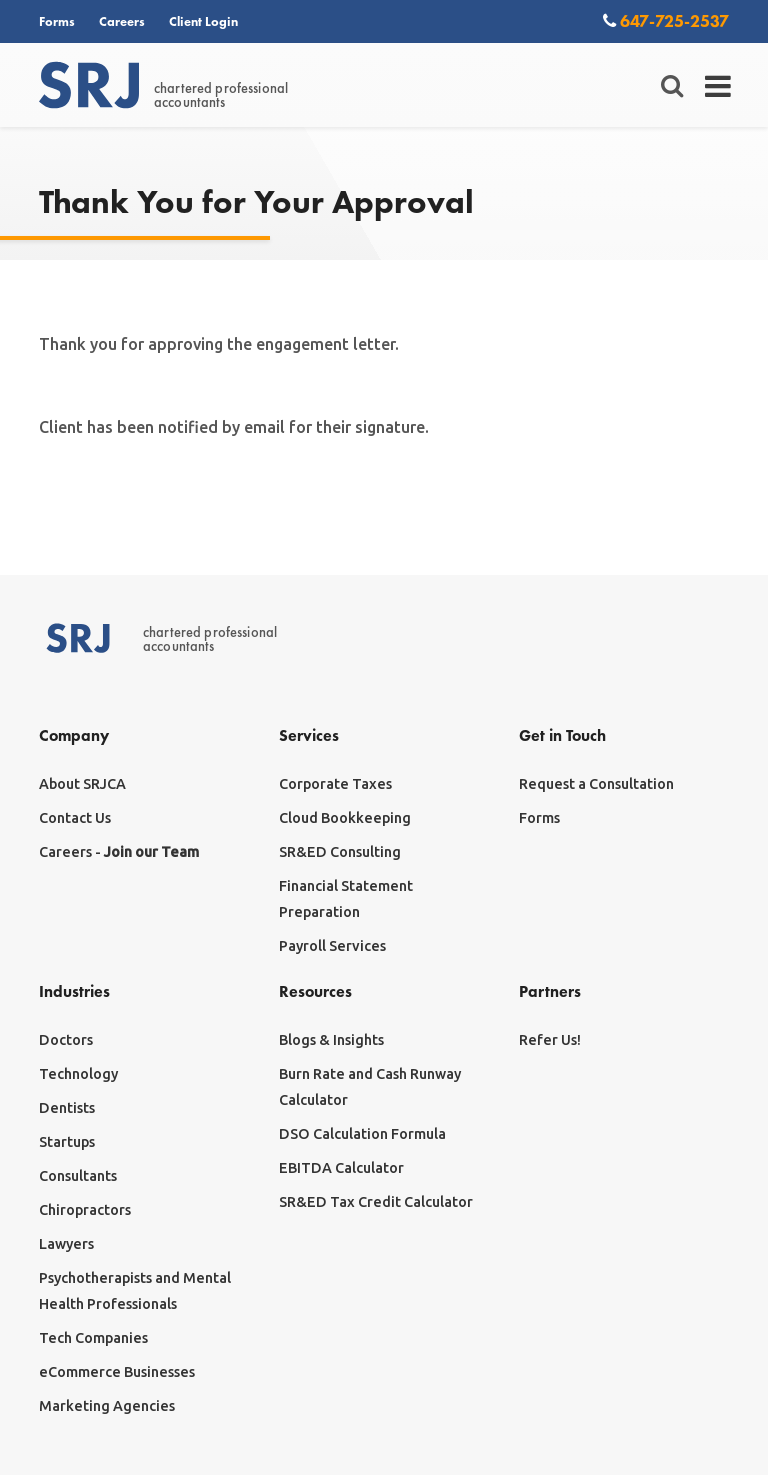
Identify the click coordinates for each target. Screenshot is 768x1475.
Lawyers (66, 1244)
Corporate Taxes (335, 784)
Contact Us (75, 818)
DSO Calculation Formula (362, 1134)
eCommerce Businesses (117, 1372)
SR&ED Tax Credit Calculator (376, 1202)
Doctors (66, 1040)
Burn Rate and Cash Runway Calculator (370, 1087)
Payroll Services (332, 946)
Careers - (119, 852)
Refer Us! (550, 1040)
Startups (67, 1142)
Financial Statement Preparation (346, 899)
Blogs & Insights (331, 1040)
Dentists (67, 1108)
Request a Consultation (596, 784)
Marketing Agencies (107, 1406)
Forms (57, 21)
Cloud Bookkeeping (345, 818)
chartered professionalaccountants (163, 86)
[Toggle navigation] (718, 86)
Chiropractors (85, 1210)
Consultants (78, 1176)
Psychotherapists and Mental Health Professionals (135, 1291)
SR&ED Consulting (340, 852)
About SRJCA (82, 784)
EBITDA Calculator (341, 1168)
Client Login (203, 21)
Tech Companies (93, 1338)
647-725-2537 (666, 20)
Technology (78, 1074)
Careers (122, 21)
